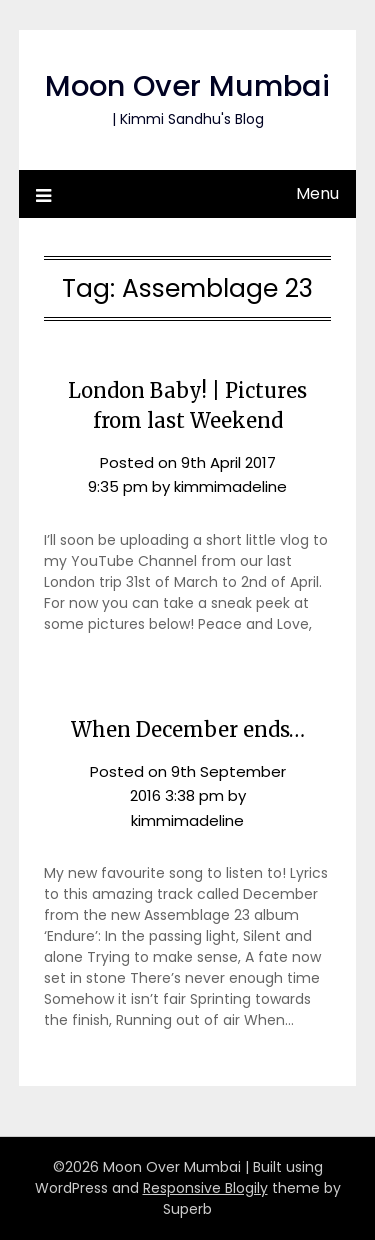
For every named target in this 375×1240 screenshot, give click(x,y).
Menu (317, 193)
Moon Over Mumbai (187, 86)
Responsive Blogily (205, 1188)
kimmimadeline (230, 486)
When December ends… (188, 729)
